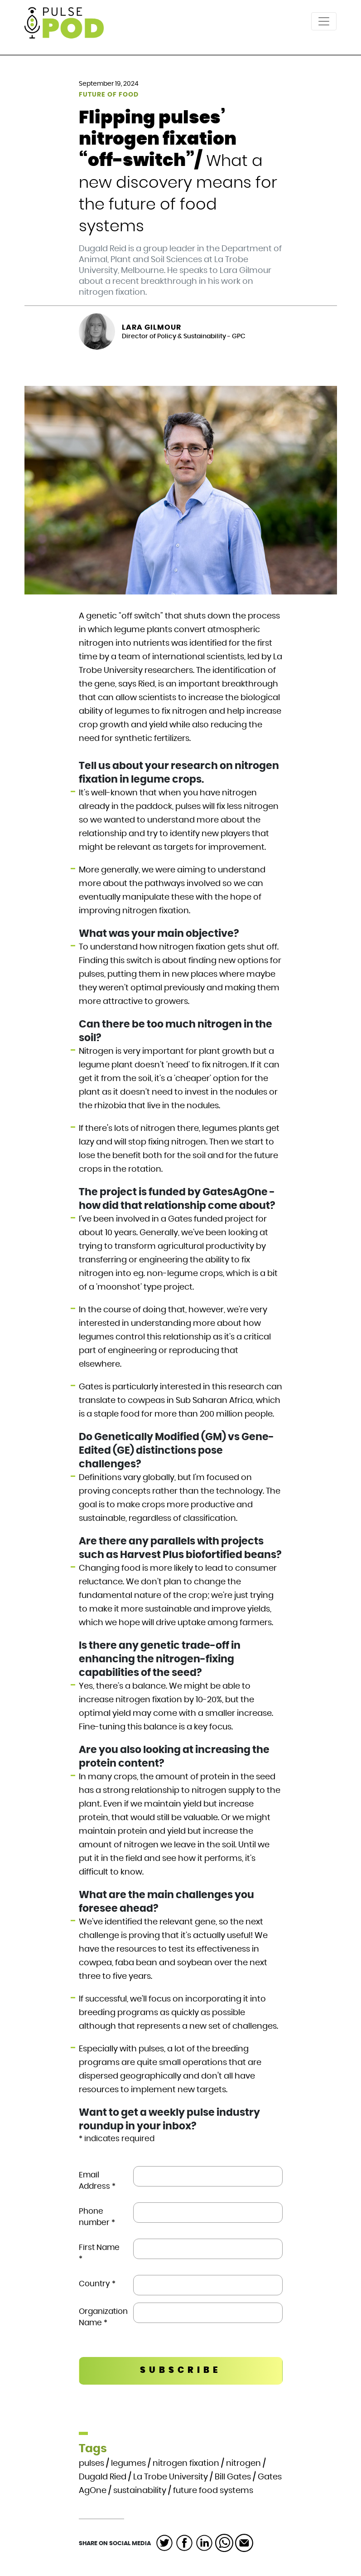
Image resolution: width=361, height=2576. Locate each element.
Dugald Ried (102, 2477)
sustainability (139, 2491)
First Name (99, 2253)
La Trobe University (170, 2477)
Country (97, 2284)
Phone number (97, 2216)
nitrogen (243, 2463)
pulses (91, 2463)
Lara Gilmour (151, 327)
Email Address (97, 2180)
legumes (128, 2463)
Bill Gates (233, 2477)
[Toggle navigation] (324, 21)
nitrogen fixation (186, 2463)
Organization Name (102, 2317)
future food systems (213, 2491)
